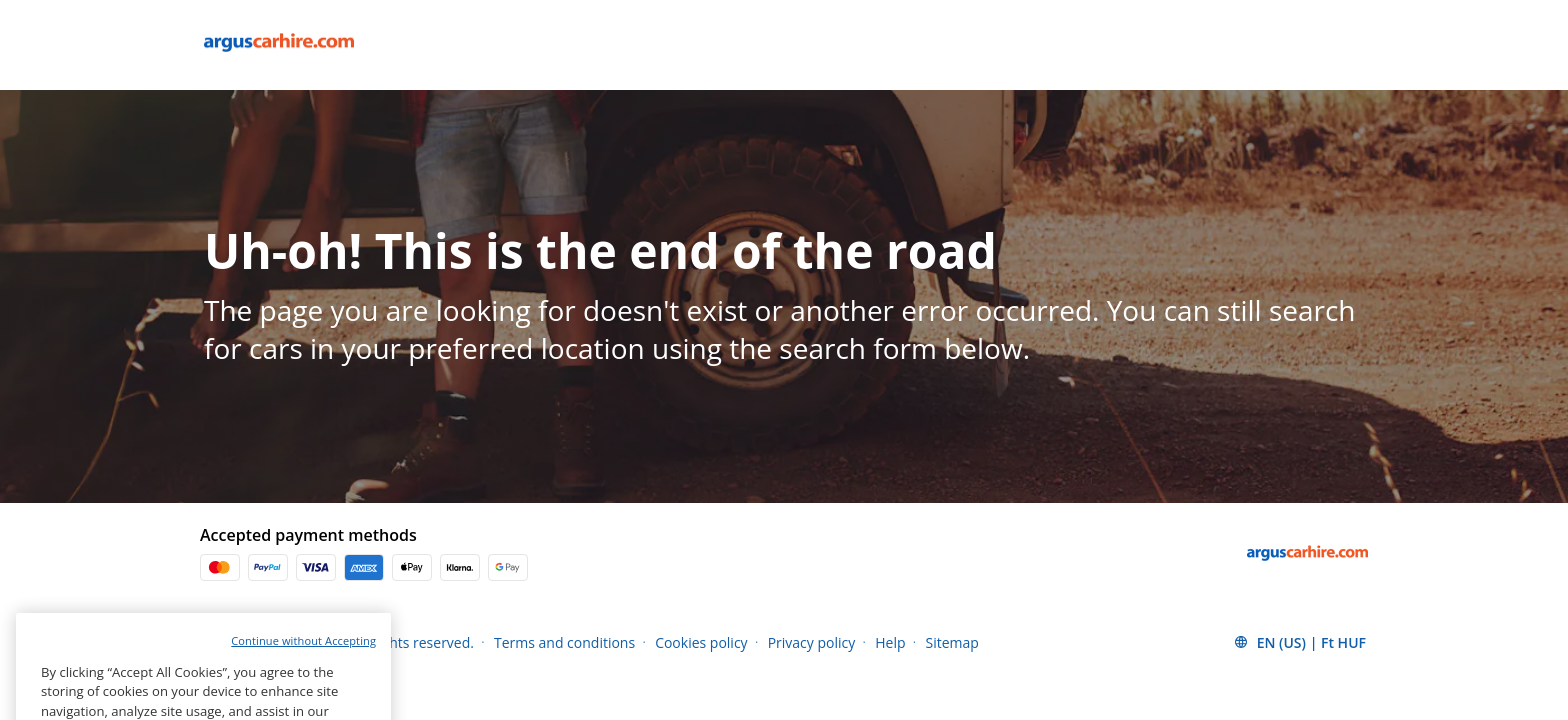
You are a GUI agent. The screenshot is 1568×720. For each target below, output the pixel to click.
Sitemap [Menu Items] (952, 642)
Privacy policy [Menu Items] (812, 642)
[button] (1299, 642)
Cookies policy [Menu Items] (701, 642)
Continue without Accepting (303, 660)
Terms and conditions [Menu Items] (564, 642)
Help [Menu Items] (890, 642)
